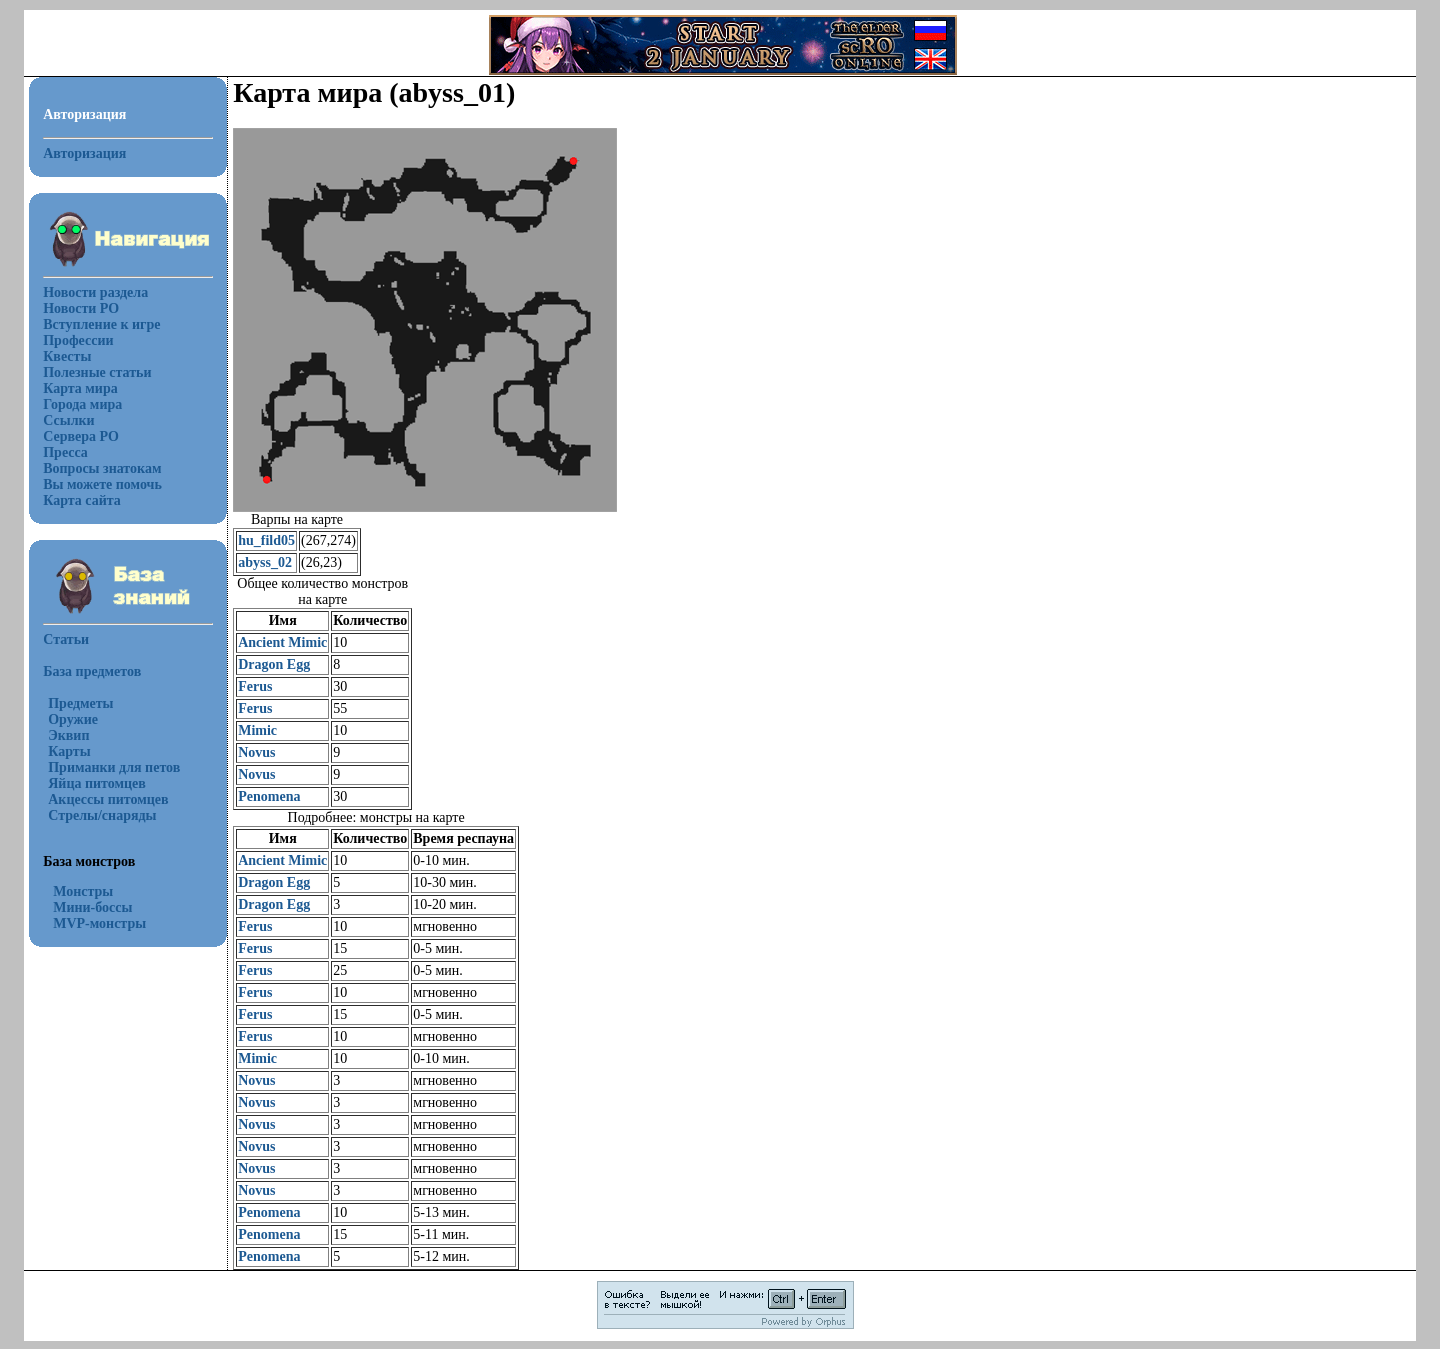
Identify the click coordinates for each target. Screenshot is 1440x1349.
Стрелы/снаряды (102, 815)
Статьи (66, 639)
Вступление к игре (101, 324)
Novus (256, 752)
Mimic (257, 730)
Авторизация (84, 153)
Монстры (83, 891)
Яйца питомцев (97, 783)
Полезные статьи (97, 372)
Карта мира (80, 388)
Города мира (82, 404)
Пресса (65, 452)
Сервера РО (81, 436)
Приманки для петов (114, 767)
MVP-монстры (99, 923)
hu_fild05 (266, 540)
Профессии (78, 340)
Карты (69, 751)
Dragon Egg (274, 664)
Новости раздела (95, 292)
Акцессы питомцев (108, 799)
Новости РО (81, 308)
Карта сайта (82, 500)
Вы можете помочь (102, 484)
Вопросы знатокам (102, 468)
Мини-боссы (92, 907)
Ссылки (68, 420)
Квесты (67, 356)
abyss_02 (265, 562)
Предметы (80, 703)
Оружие (73, 719)
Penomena (269, 796)
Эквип (68, 735)
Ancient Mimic (282, 642)
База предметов (92, 671)
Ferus (255, 686)
